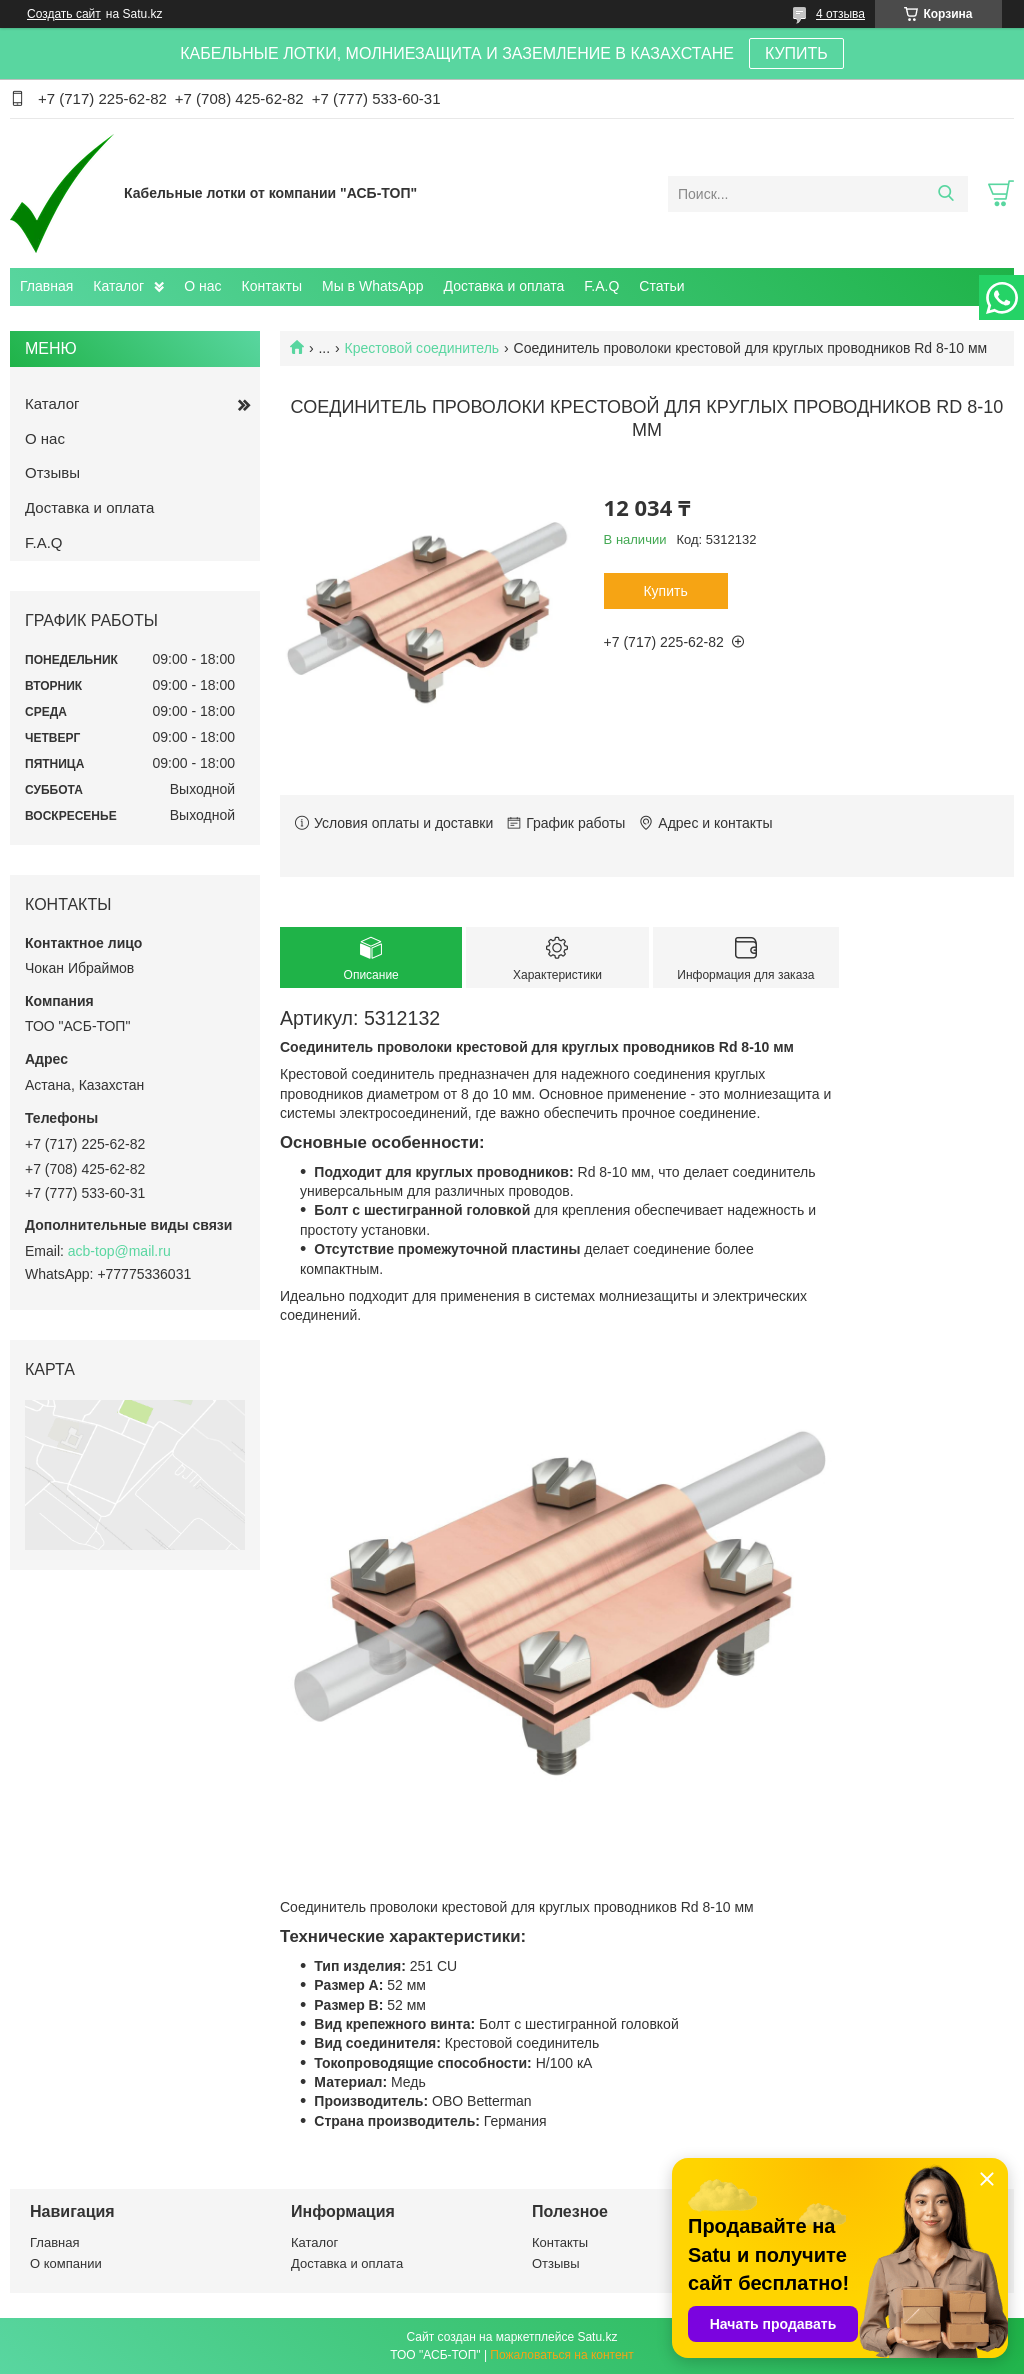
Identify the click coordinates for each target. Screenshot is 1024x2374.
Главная (46, 286)
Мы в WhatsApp (373, 286)
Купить (665, 591)
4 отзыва (840, 14)
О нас (202, 286)
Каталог (118, 286)
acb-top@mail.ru (119, 1251)
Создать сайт (64, 14)
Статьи (661, 286)
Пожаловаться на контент (561, 2355)
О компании (66, 2263)
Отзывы (52, 472)
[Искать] (945, 194)
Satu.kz (597, 2337)
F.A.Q (601, 286)
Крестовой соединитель (422, 348)
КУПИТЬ (796, 53)
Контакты (272, 286)
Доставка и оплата (504, 286)
